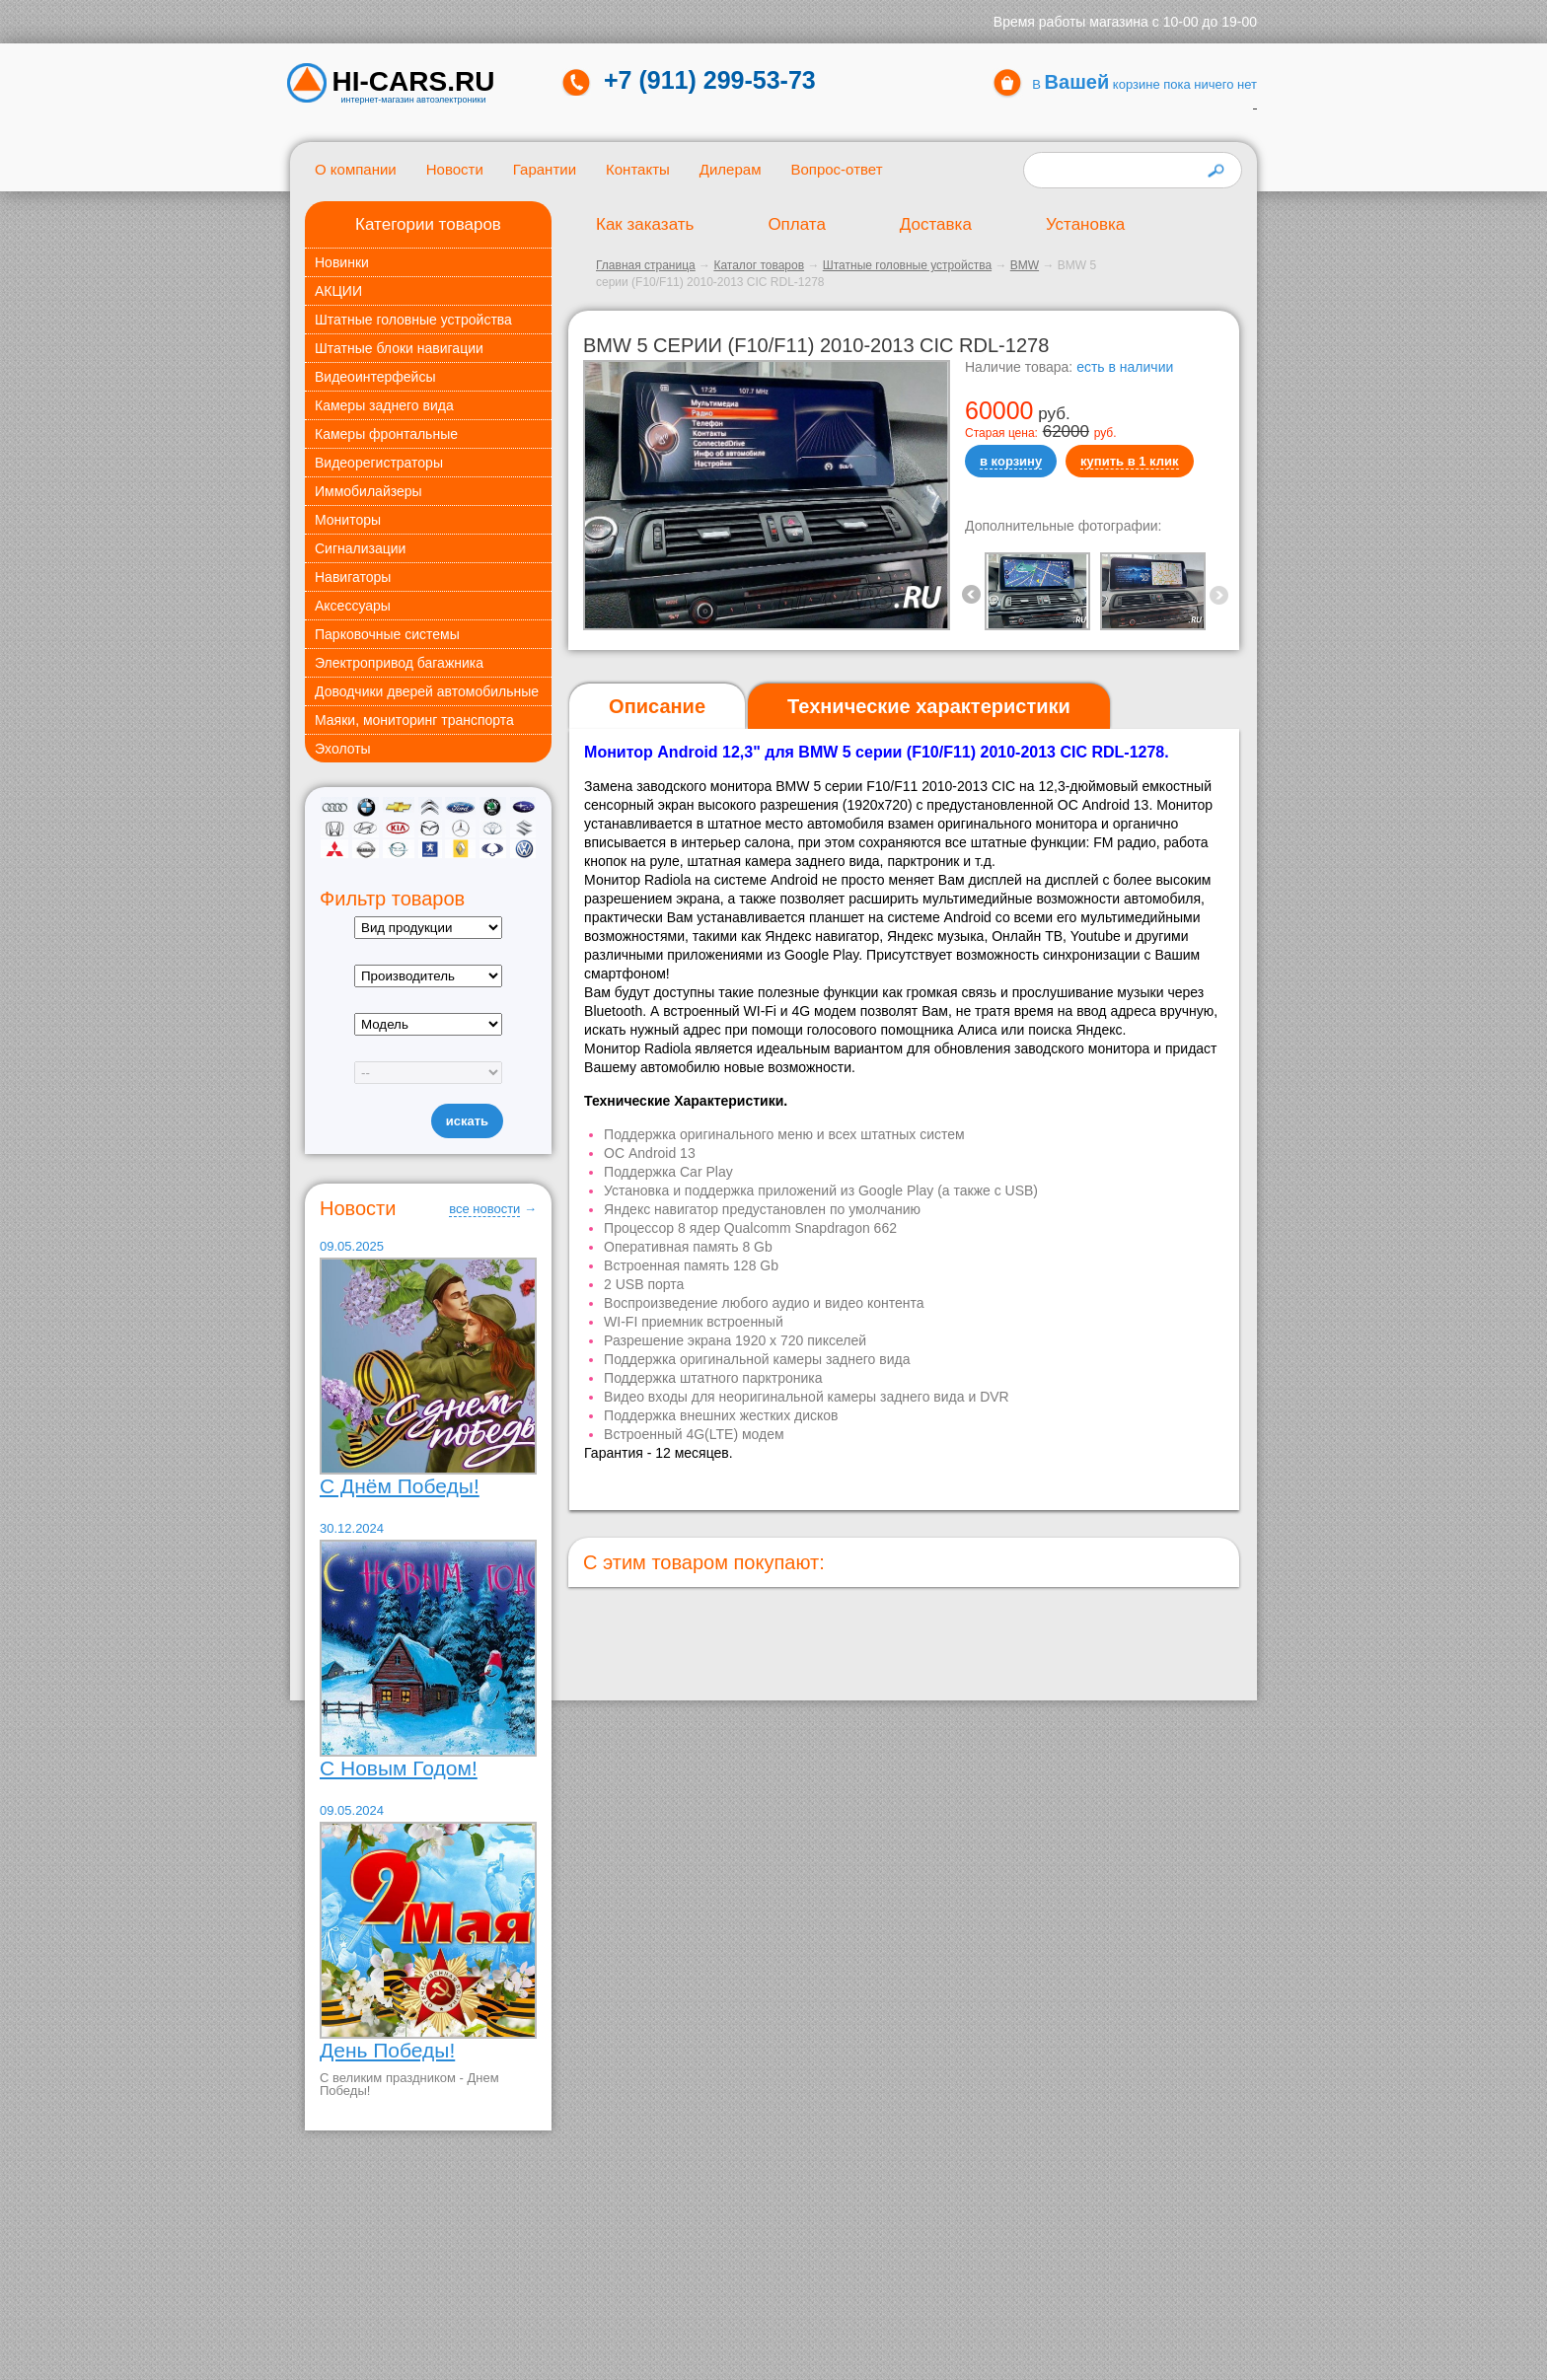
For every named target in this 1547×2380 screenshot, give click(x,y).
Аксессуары (353, 605)
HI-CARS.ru (413, 82)
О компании (356, 169)
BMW (1024, 265)
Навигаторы (353, 577)
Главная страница (646, 265)
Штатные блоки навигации (399, 348)
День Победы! (387, 2050)
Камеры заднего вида (384, 405)
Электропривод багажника (399, 663)
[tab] (657, 707)
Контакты (638, 169)
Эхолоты (343, 749)
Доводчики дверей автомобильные (427, 691)
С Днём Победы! (399, 1486)
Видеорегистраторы (379, 462)
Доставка (936, 224)
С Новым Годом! (399, 1768)
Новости (454, 169)
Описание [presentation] (657, 706)
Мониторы (348, 520)
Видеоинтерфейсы (375, 377)
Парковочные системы (387, 634)
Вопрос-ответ (836, 169)
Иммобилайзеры (368, 491)
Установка (1085, 224)
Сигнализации (360, 548)
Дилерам (731, 169)
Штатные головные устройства (413, 319)
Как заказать (645, 224)
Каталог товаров (758, 265)
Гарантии (544, 169)
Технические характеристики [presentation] (928, 706)
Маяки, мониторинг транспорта (414, 720)
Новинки (342, 262)
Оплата (796, 224)
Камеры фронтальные (386, 434)
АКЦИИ (338, 291)
